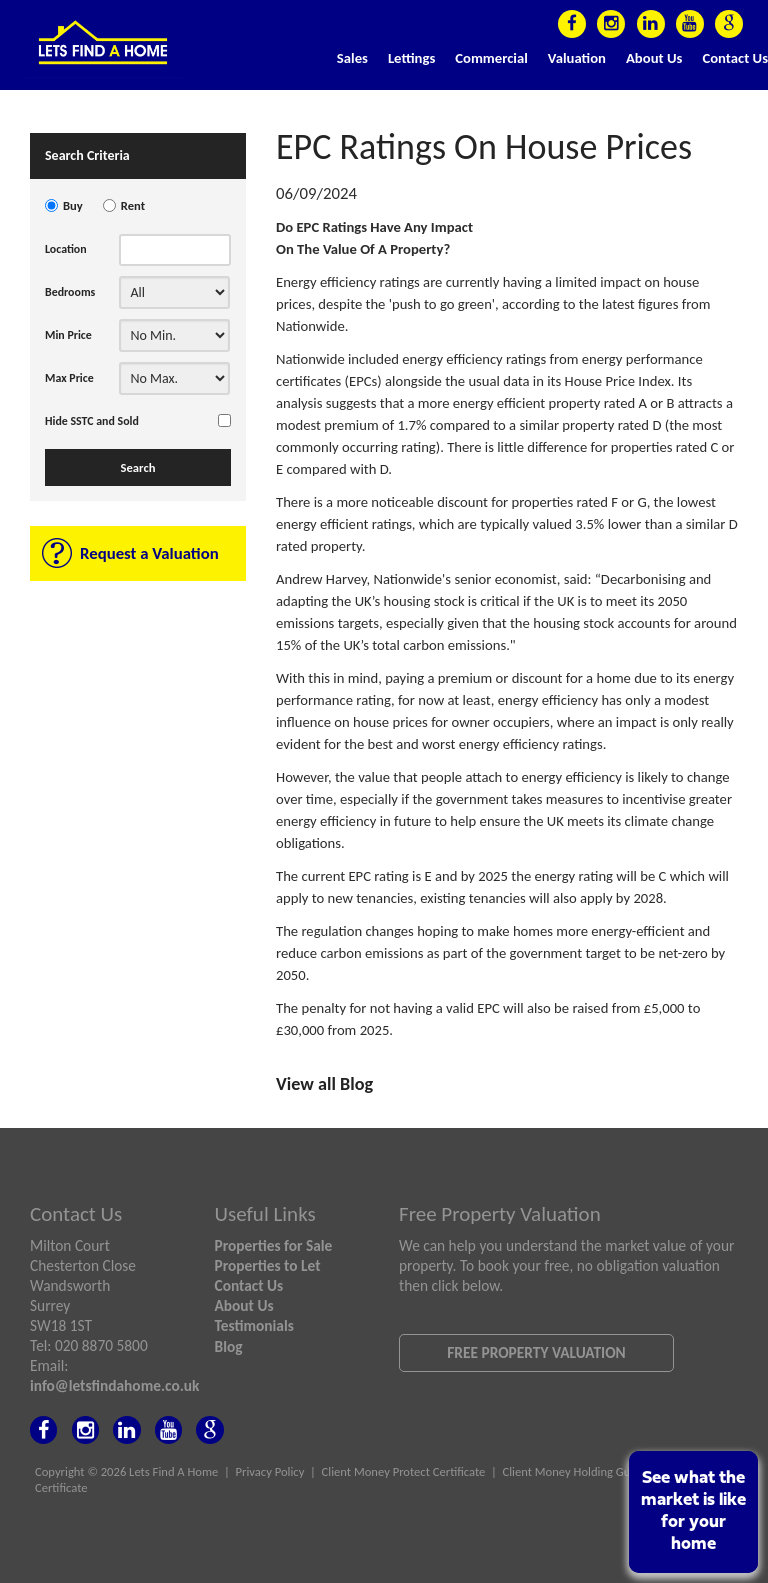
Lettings (411, 58)
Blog (229, 1346)
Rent (133, 205)
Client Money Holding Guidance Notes (599, 1471)
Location (66, 249)
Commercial (491, 58)
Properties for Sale (274, 1245)
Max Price (69, 378)
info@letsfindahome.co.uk (114, 1385)
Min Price (68, 335)
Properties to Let (268, 1265)
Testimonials (254, 1325)
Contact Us (735, 58)
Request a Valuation (149, 553)
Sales (352, 58)
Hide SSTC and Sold (92, 421)
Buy (73, 205)
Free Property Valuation (536, 1352)
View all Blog (324, 1084)
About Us (654, 58)
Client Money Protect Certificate (404, 1471)
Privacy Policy (270, 1471)
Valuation (577, 58)
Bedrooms (70, 292)
